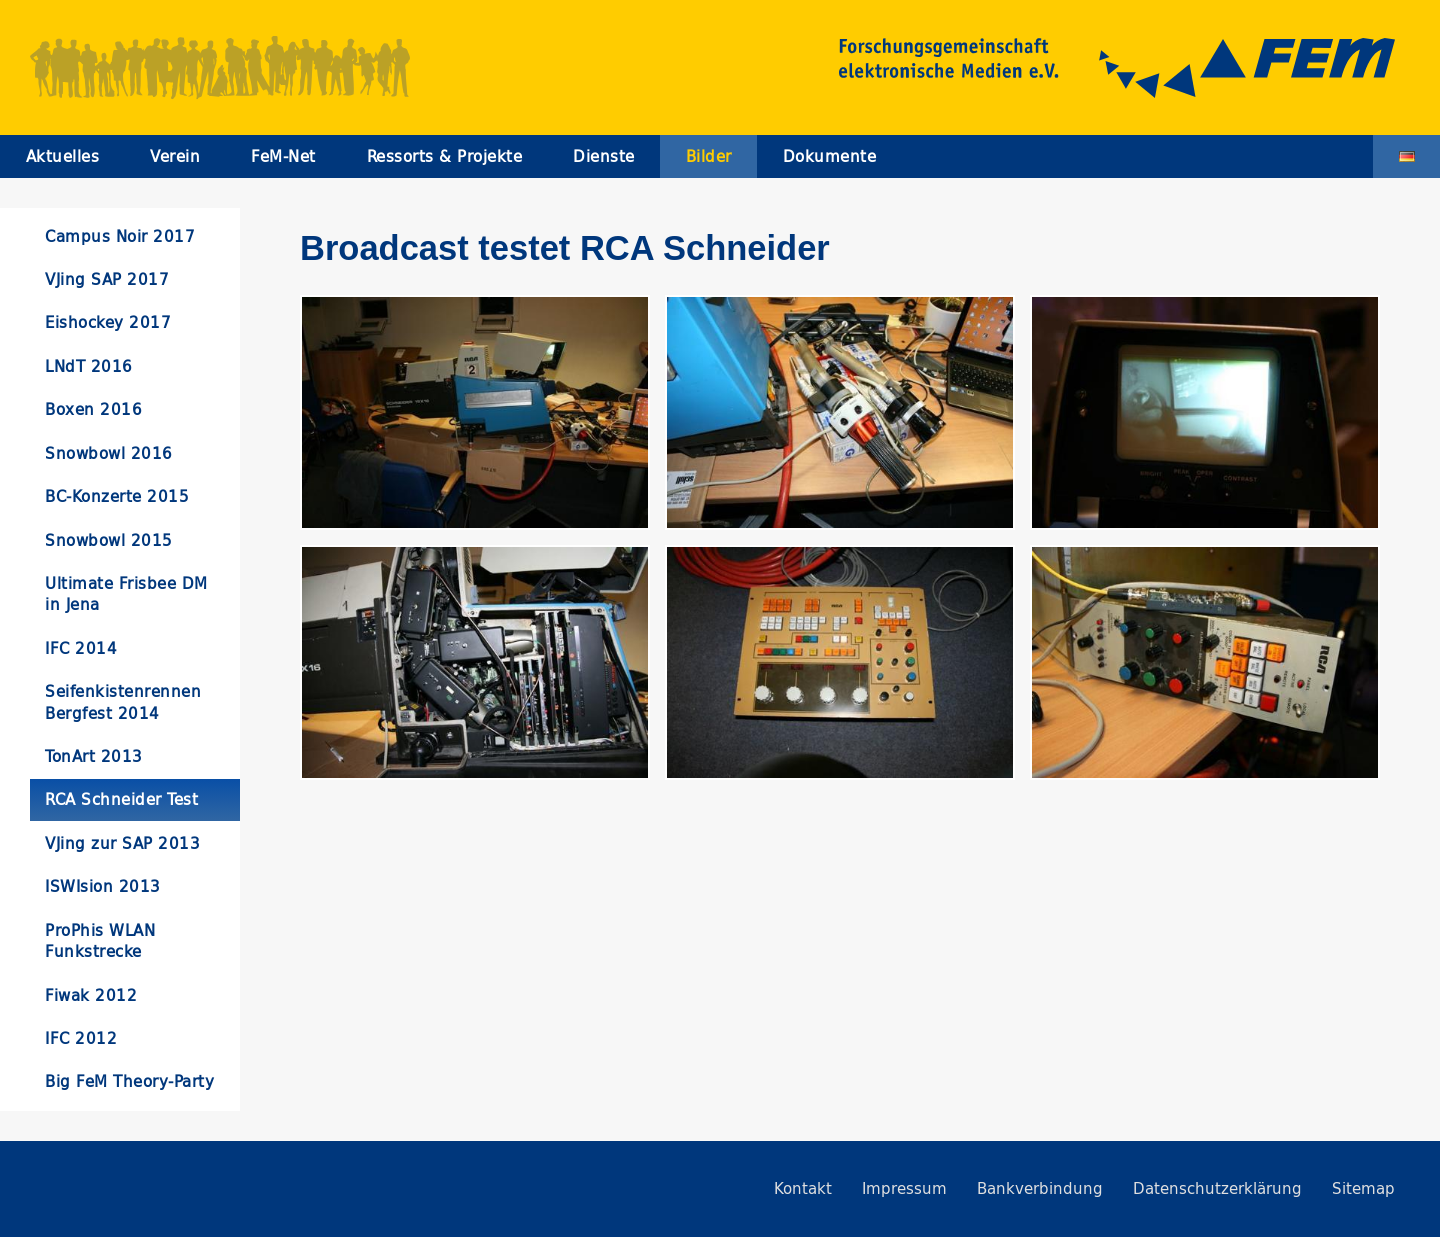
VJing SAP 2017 (107, 279)
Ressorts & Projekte (445, 156)
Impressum (904, 1188)
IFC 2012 (81, 1038)
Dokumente (830, 156)
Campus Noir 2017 (120, 236)
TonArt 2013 (94, 756)
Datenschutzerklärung (1217, 1188)
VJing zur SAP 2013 (122, 843)
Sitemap (1363, 1188)
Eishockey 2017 (108, 322)
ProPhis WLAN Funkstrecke (100, 941)
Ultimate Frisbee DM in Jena (126, 594)
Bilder (709, 156)
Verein (175, 156)
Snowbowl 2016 (109, 453)
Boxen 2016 (93, 409)
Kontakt (803, 1188)
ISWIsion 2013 (103, 886)
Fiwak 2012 (91, 995)
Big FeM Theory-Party (129, 1081)
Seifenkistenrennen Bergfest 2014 (123, 702)
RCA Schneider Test (121, 799)
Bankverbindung (1040, 1188)
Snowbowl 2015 (109, 540)
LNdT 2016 (89, 366)
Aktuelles (63, 156)
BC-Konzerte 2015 (117, 496)
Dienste (604, 156)
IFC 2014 (81, 648)
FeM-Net (283, 156)
